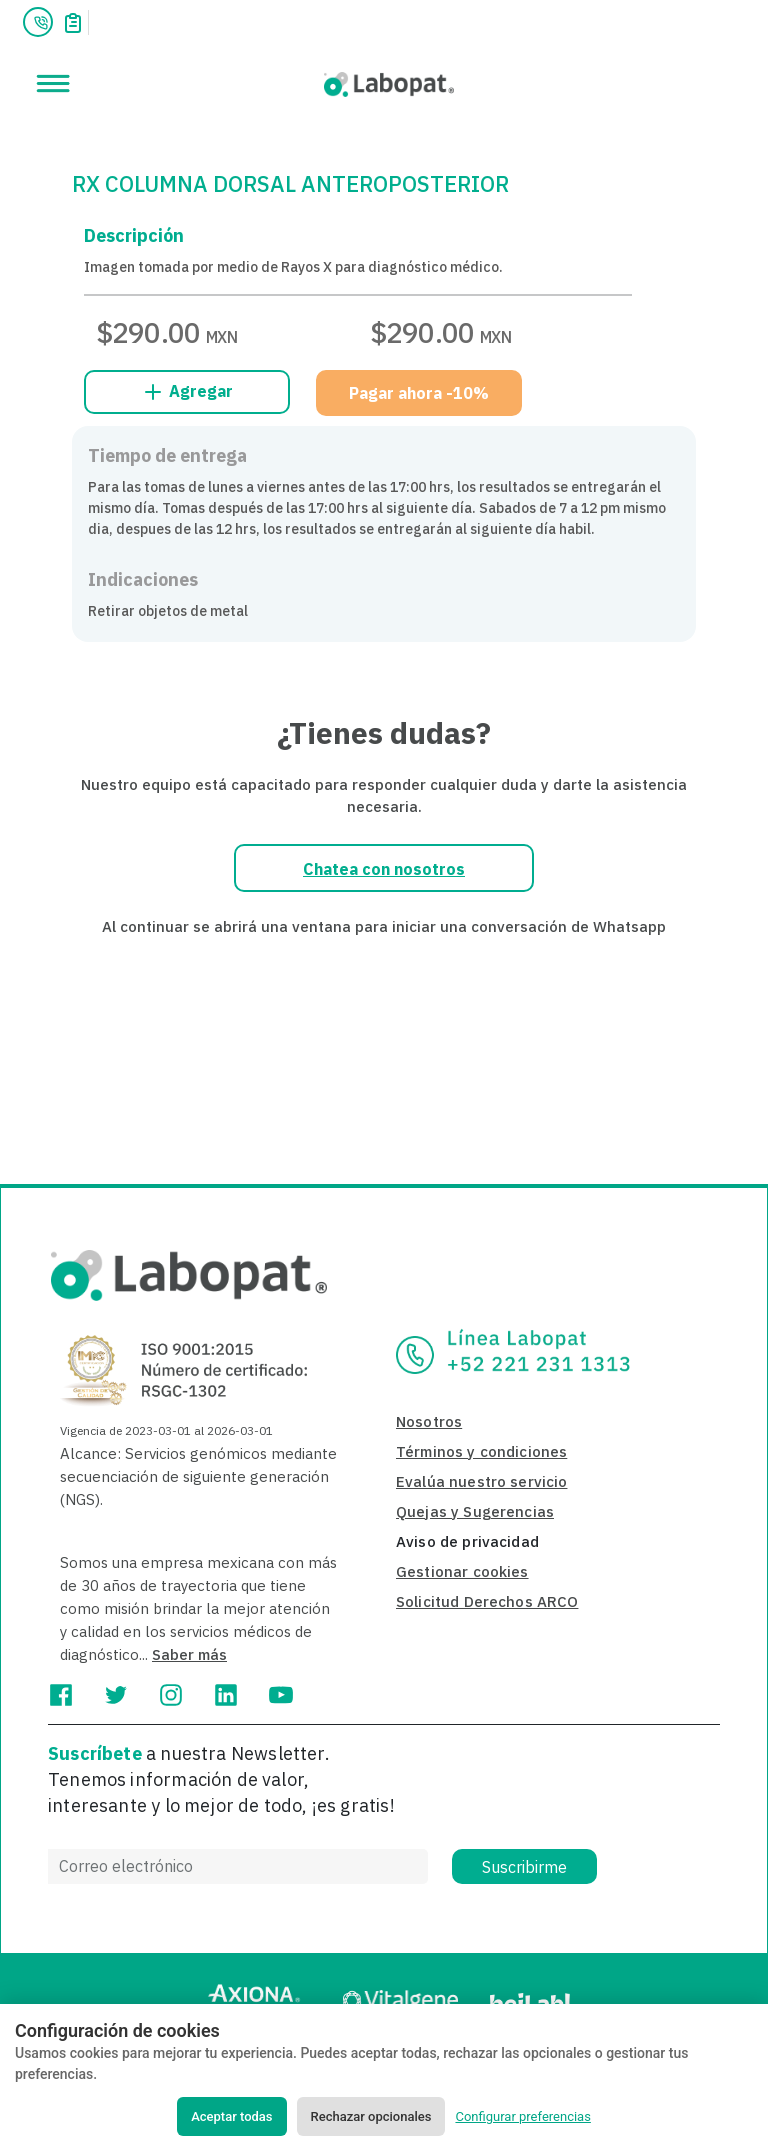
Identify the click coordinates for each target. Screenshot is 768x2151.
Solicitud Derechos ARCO (487, 1601)
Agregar (187, 392)
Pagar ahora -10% (419, 393)
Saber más (189, 1654)
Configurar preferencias (522, 2116)
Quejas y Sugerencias (475, 1511)
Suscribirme (524, 1867)
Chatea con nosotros (384, 869)
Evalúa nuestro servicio (481, 1481)
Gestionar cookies (462, 1571)
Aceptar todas (231, 2116)
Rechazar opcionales (371, 2116)
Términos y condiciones (481, 1451)
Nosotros (429, 1421)
